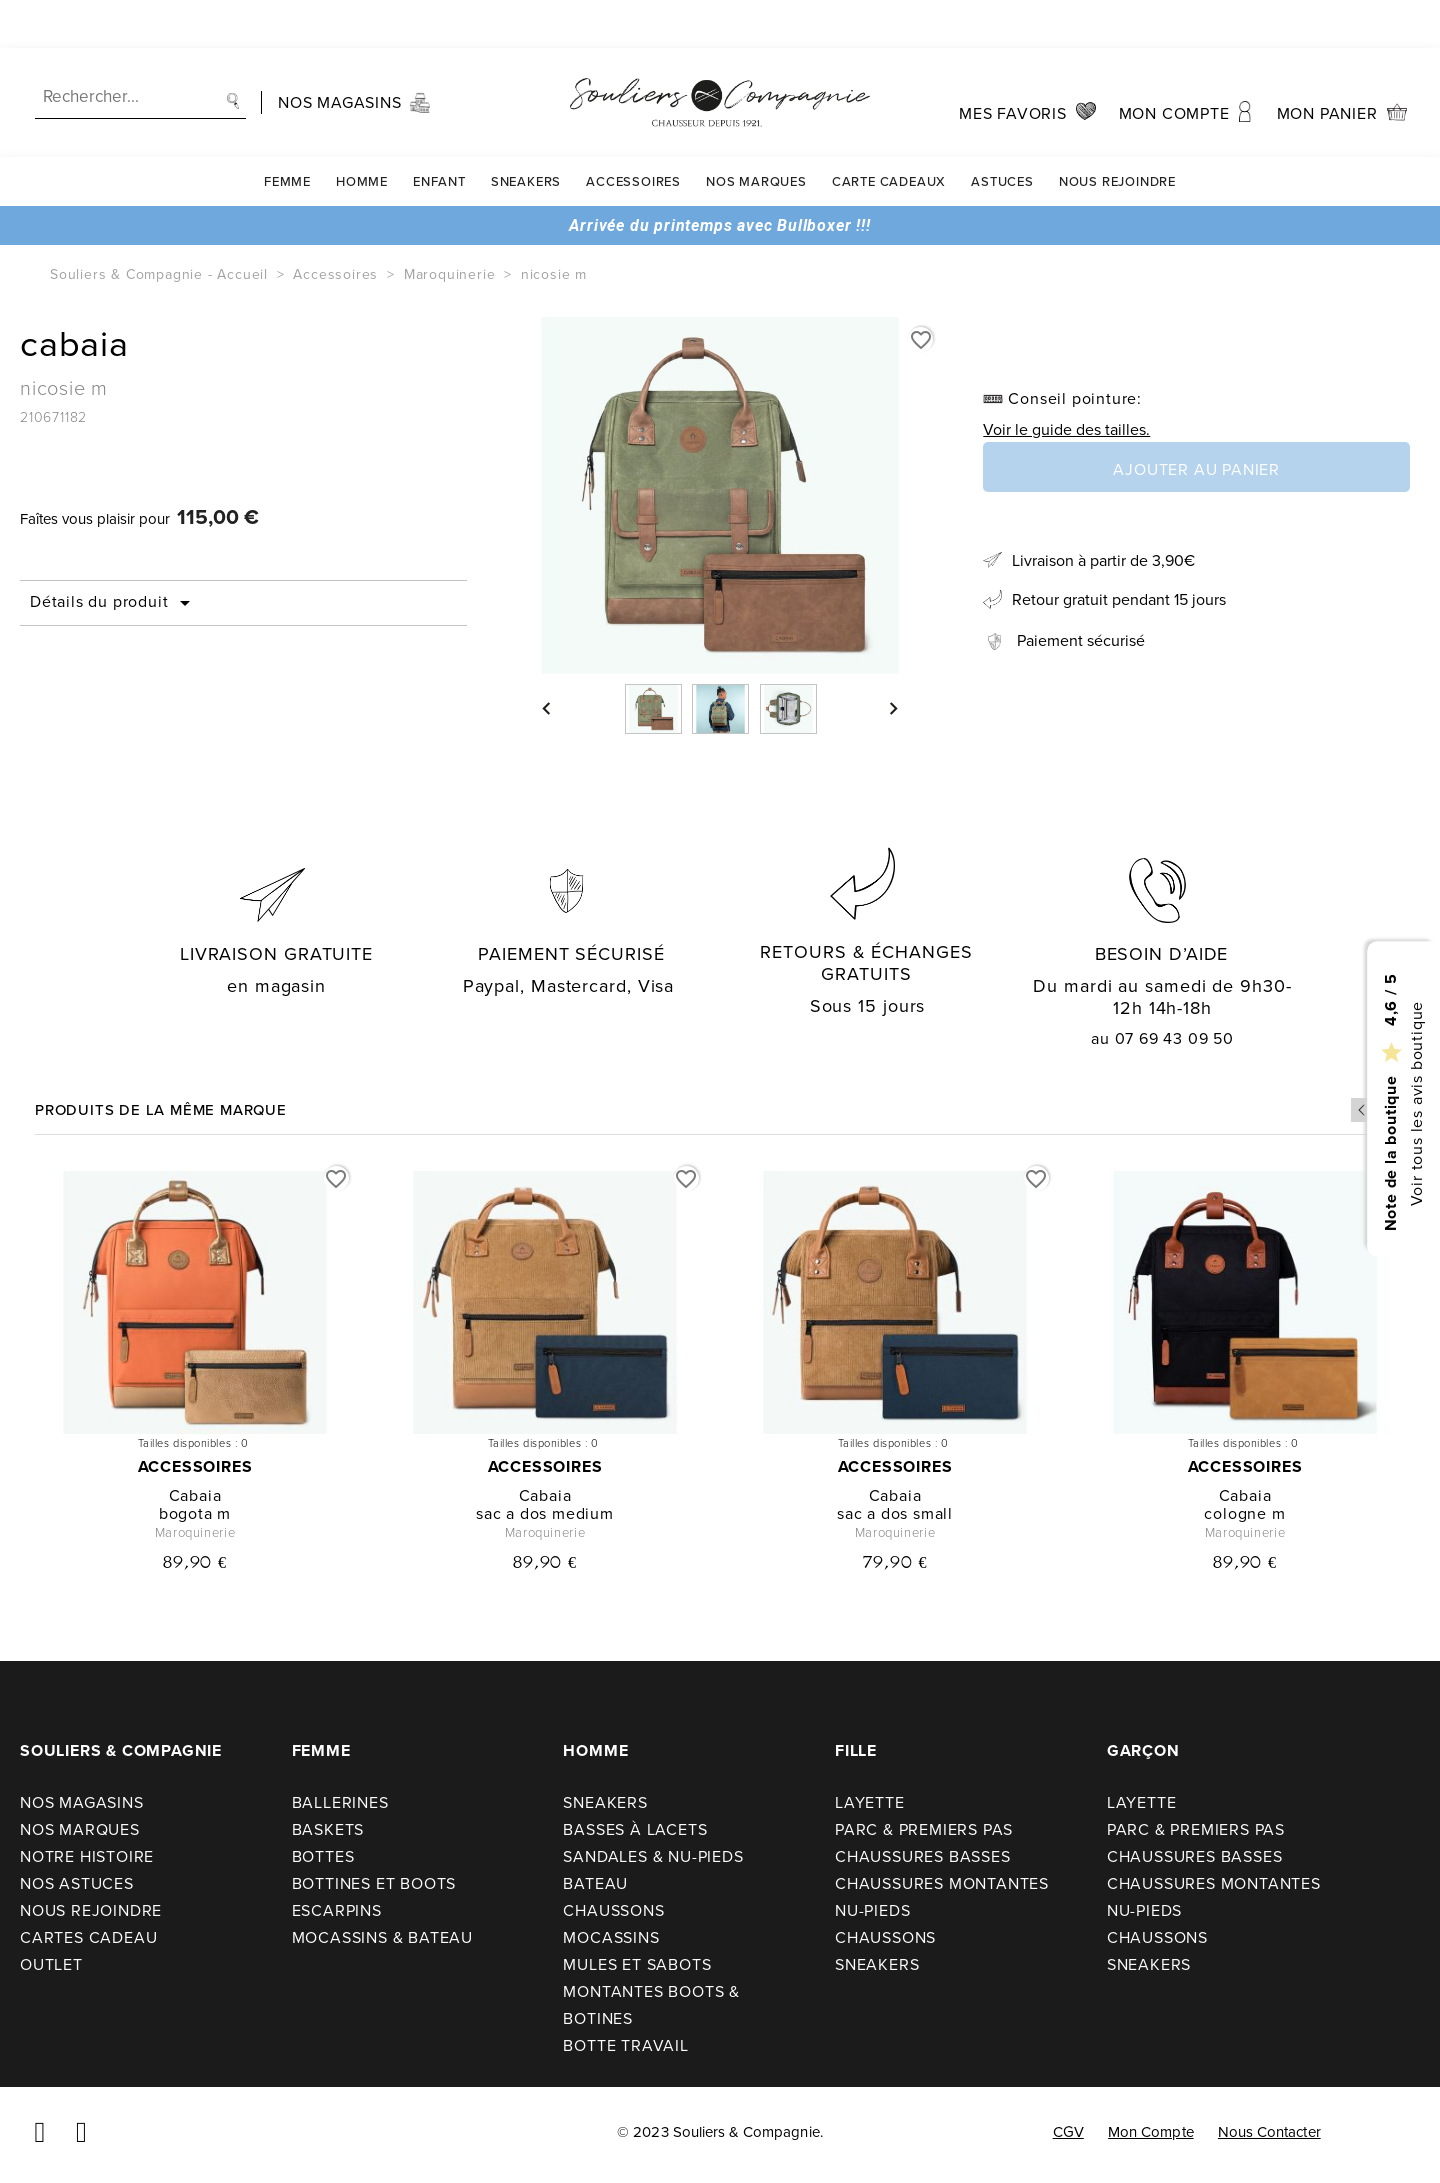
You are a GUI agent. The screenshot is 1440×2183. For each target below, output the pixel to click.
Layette (870, 1802)
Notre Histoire (87, 1856)
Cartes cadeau (88, 1937)
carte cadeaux (889, 133)
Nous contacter (1269, 2132)
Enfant (439, 133)
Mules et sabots (637, 1964)
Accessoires (633, 133)
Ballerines (340, 1802)
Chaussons (613, 1910)
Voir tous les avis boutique (1415, 1103)
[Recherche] (140, 49)
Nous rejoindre (1117, 133)
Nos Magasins (82, 1802)
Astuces (1002, 133)
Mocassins (611, 1937)
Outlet (51, 1964)
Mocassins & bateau (382, 1937)
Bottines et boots (374, 1883)
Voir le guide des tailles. (1066, 429)
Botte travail (625, 2045)
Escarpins (337, 1910)
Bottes (323, 1856)
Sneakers (526, 133)
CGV (1068, 2132)
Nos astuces (77, 1883)
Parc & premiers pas (924, 1829)
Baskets (328, 1829)
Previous (1363, 1110)
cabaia (195, 1495)
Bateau (595, 1883)
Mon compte (1151, 2132)
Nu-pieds (872, 1910)
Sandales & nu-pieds (653, 1856)
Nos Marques (756, 133)
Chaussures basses (923, 1856)
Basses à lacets (635, 1829)
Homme (362, 133)
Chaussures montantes (942, 1883)
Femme (287, 133)
